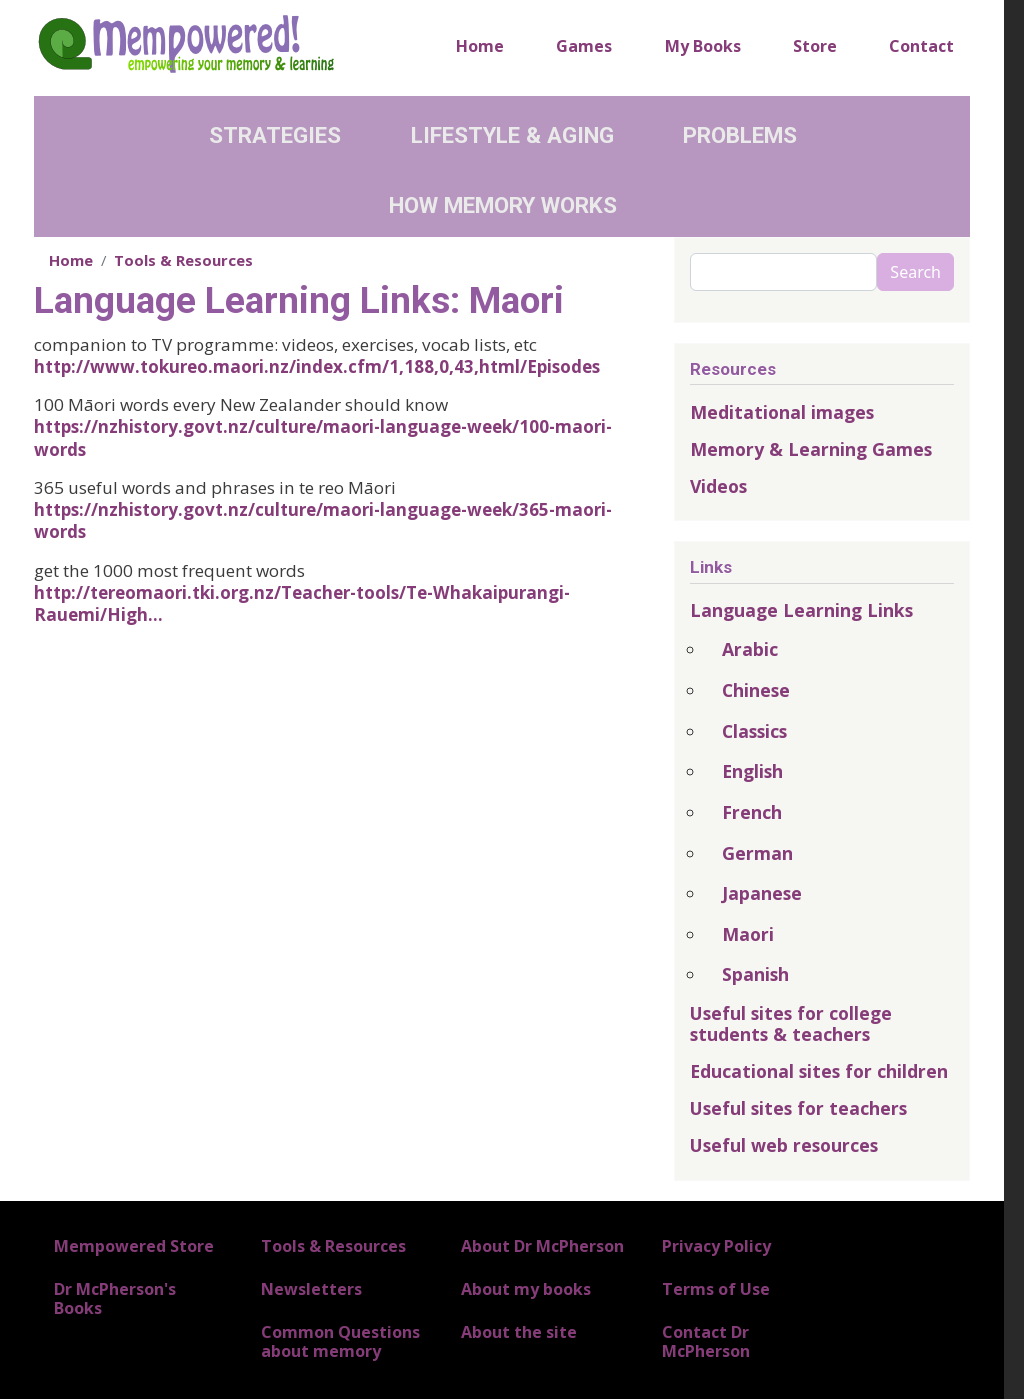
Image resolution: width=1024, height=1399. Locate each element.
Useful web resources (784, 1145)
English (752, 771)
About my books (526, 1289)
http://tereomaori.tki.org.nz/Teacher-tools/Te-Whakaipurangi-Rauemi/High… (302, 603)
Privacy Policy (716, 1246)
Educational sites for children (819, 1071)
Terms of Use (716, 1289)
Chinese (756, 690)
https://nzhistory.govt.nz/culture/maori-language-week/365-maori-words (323, 520)
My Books (703, 46)
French (752, 812)
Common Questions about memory (340, 1341)
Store (815, 46)
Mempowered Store (134, 1246)
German (757, 853)
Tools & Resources (183, 260)
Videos (718, 486)
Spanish (755, 974)
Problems (740, 135)
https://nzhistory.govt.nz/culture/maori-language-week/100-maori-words (323, 437)
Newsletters (311, 1289)
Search (915, 272)
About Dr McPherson (542, 1246)
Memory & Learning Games (811, 449)
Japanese (762, 893)
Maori (748, 934)
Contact (921, 46)
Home (480, 46)
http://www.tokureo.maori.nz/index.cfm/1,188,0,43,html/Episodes (317, 366)
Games (584, 46)
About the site (519, 1332)
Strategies (275, 135)
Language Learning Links (801, 610)
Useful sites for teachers (798, 1108)
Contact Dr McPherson (706, 1341)
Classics (754, 731)
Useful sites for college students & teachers (791, 1023)
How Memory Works (503, 205)
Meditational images (782, 412)
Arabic (750, 649)
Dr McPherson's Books (115, 1298)
